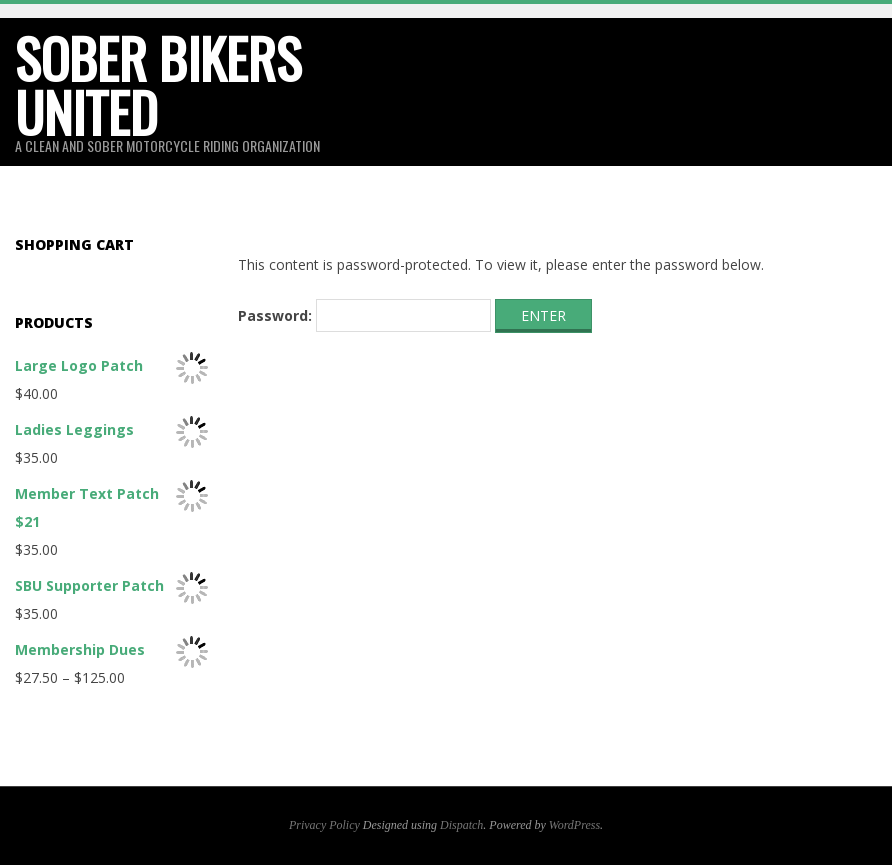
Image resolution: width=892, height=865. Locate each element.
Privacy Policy (324, 825)
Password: (364, 316)
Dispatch (461, 825)
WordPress (574, 825)
